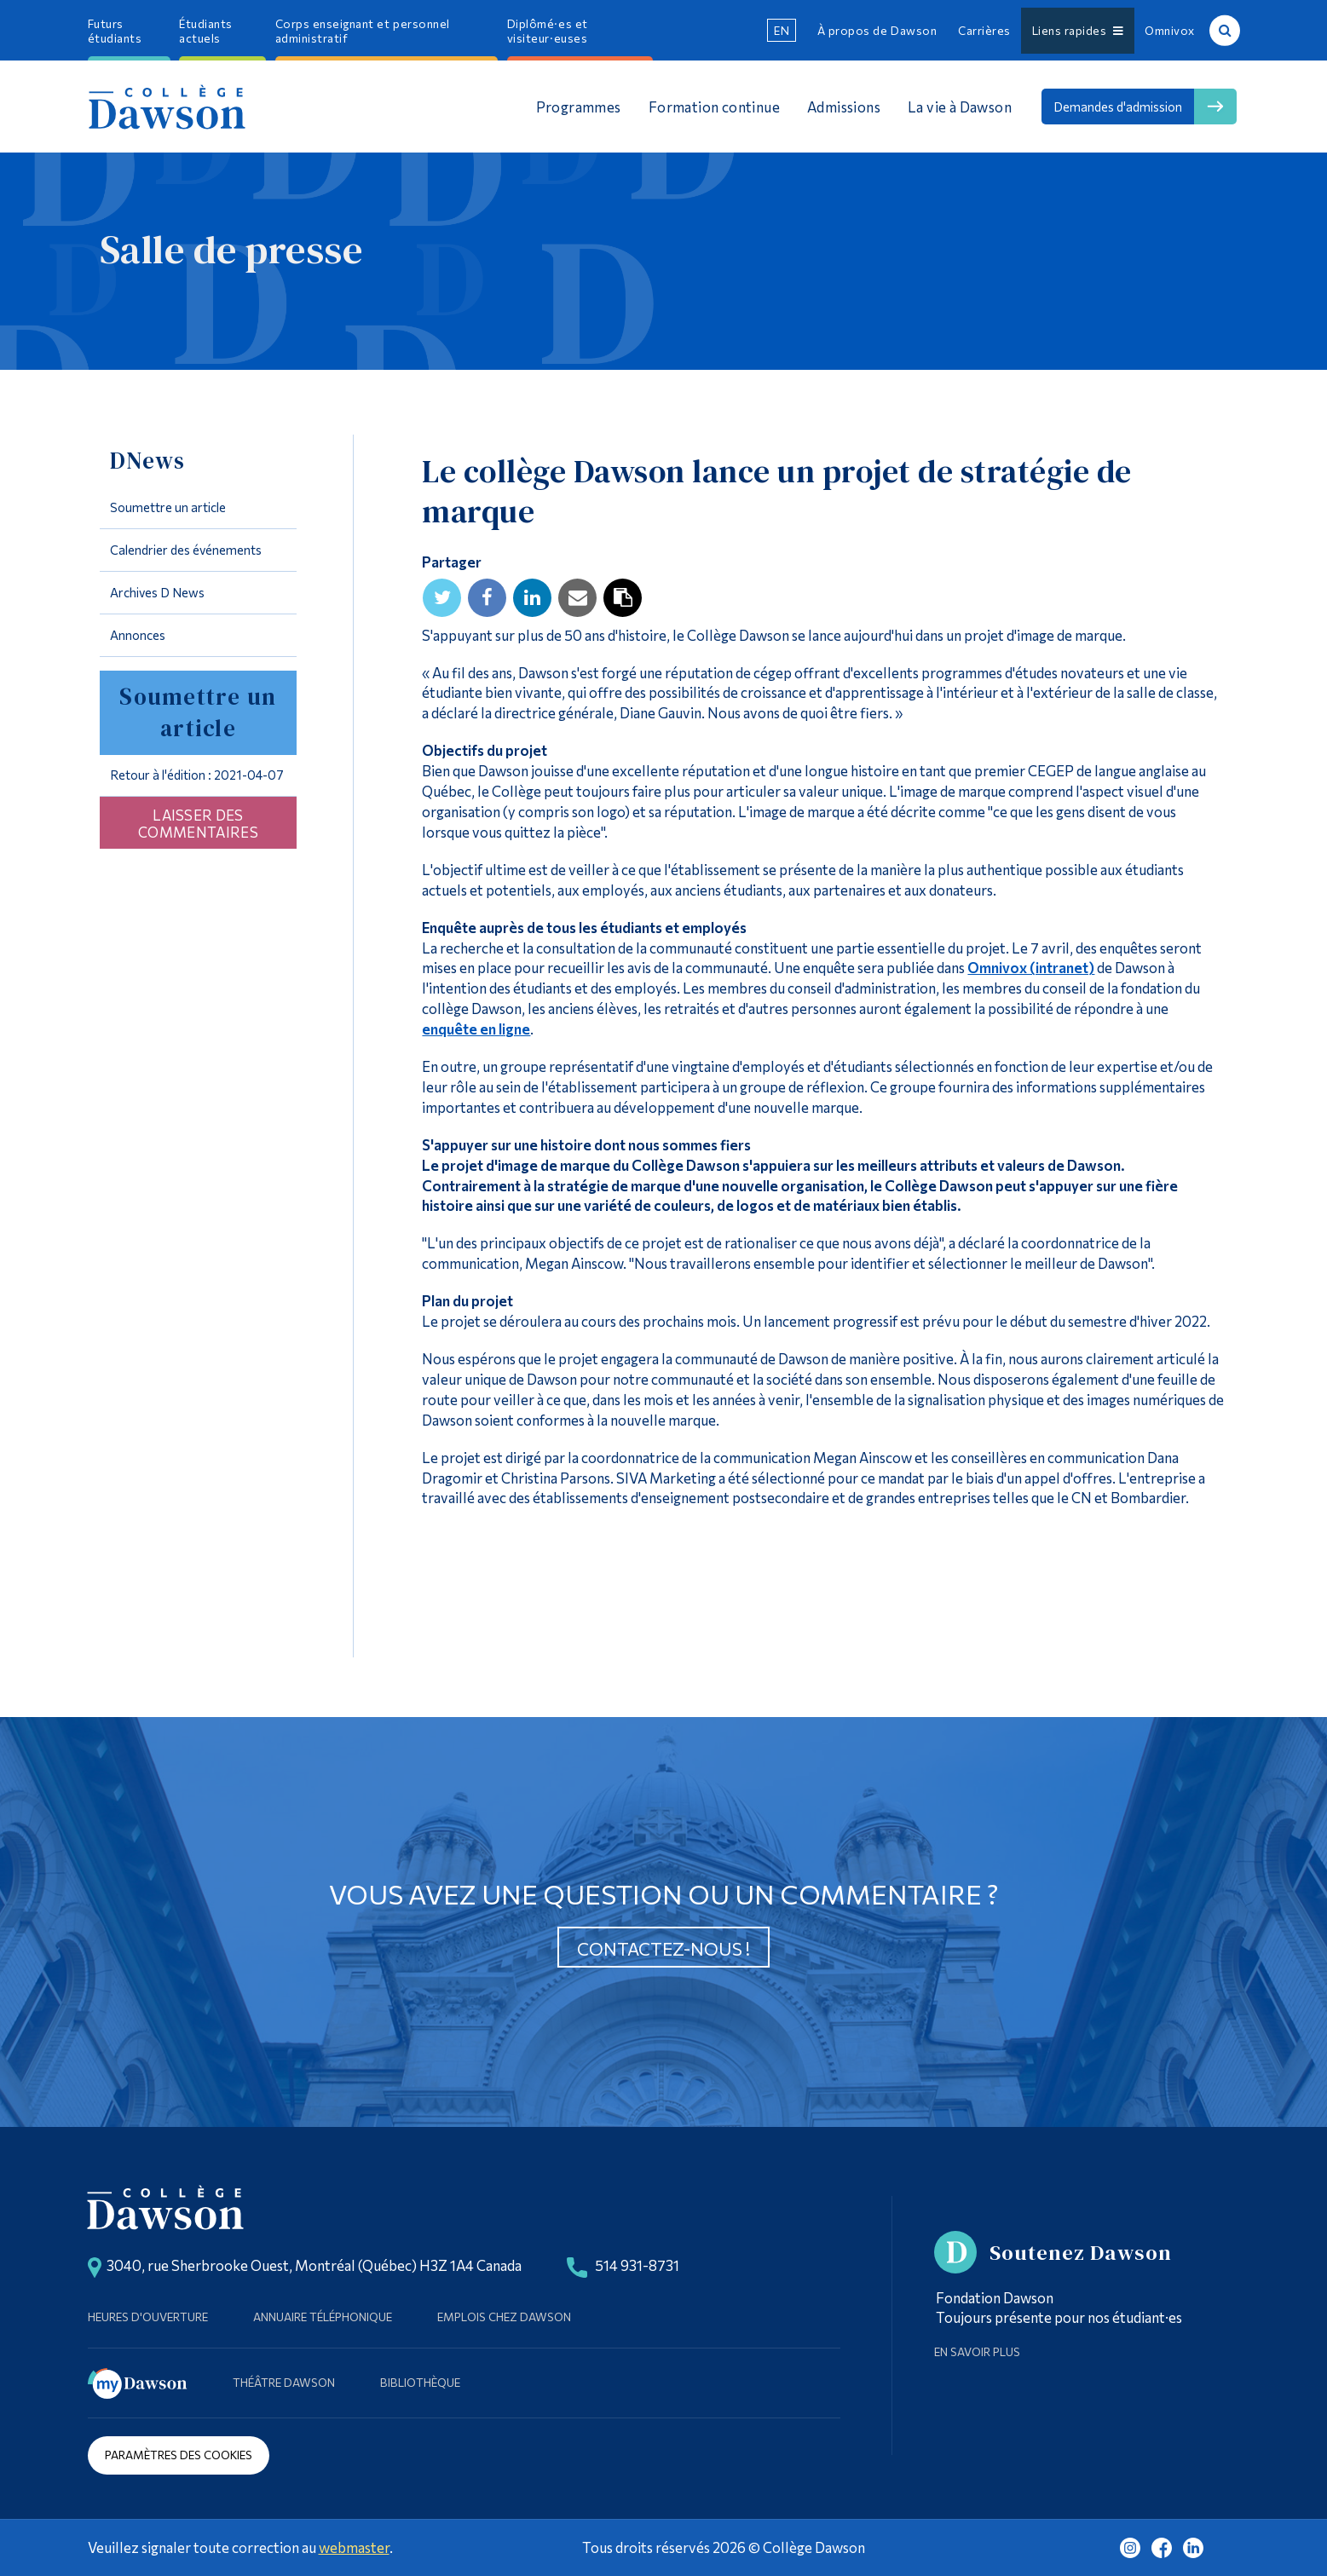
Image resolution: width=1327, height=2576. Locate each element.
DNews (147, 460)
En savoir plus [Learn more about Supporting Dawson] (977, 2351)
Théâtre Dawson (284, 2382)
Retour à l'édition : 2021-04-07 (197, 774)
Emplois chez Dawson (504, 2316)
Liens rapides (1077, 30)
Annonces (137, 635)
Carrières (984, 30)
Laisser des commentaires (198, 823)
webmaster (354, 2547)
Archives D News (157, 592)
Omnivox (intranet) (1030, 967)
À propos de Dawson (877, 30)
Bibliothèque (420, 2382)
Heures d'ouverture (148, 2316)
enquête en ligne (476, 1028)
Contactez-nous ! (663, 1948)
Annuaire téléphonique (322, 2316)
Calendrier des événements (186, 549)
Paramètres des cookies (178, 2454)
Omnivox (1170, 30)
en (781, 30)
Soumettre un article (168, 507)
